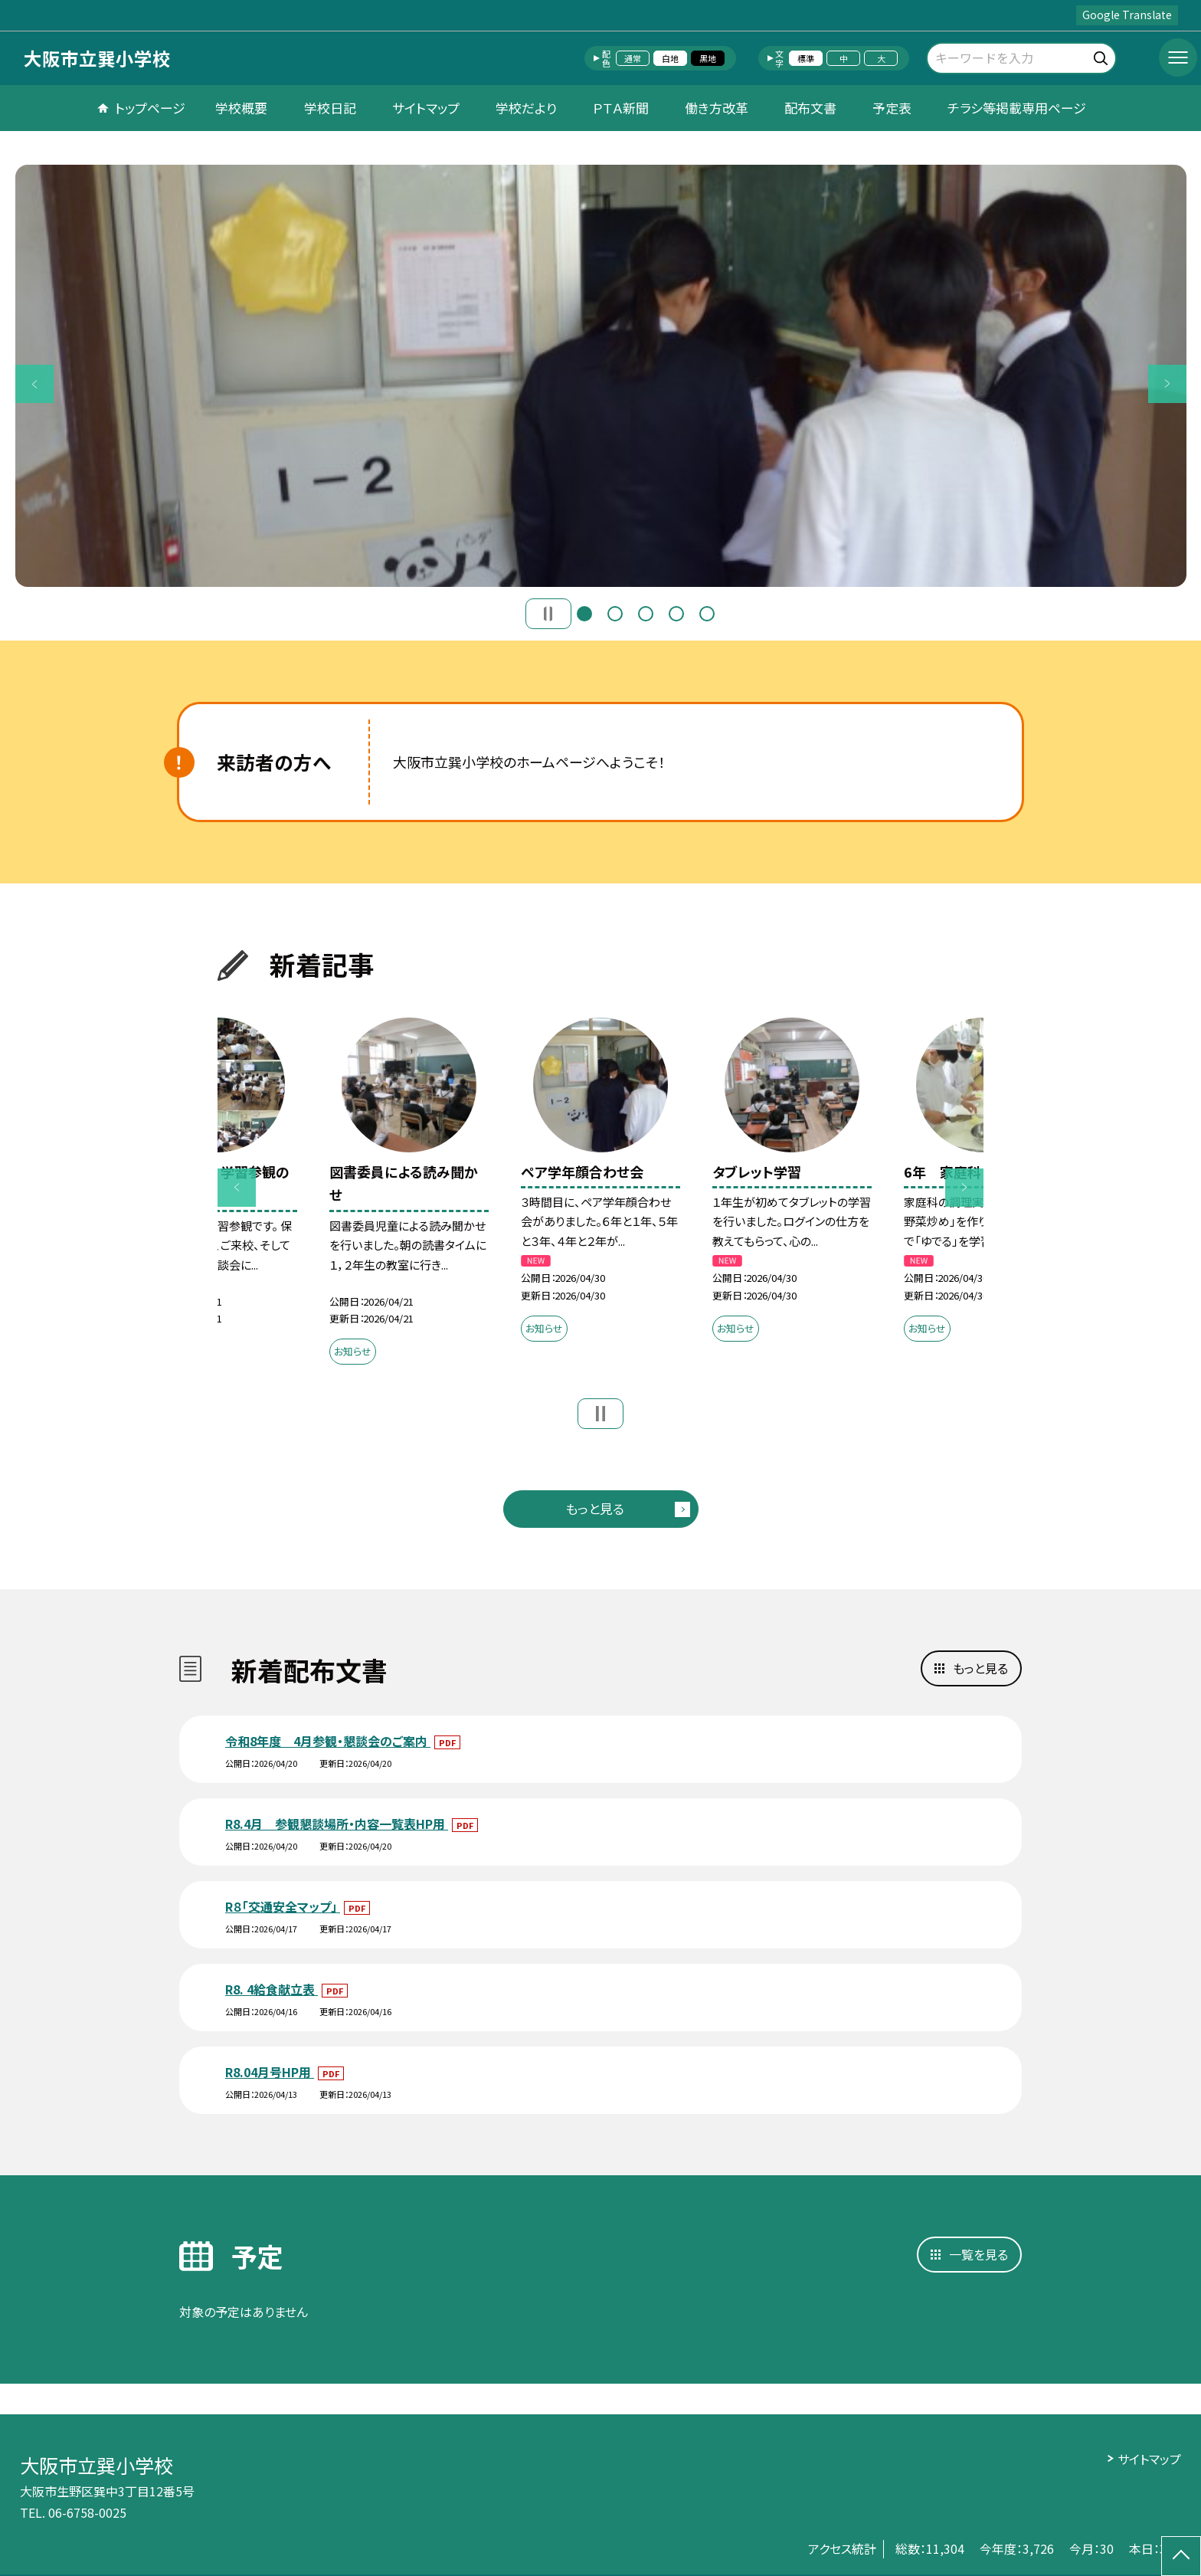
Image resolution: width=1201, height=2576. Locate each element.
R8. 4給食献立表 (271, 1989)
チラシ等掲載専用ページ (1016, 107)
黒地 (707, 58)
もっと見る (594, 1508)
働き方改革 (716, 107)
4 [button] (676, 613)
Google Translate (1127, 14)
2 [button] (615, 613)
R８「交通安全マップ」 (282, 1906)
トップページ (150, 107)
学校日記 (330, 107)
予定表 (891, 107)
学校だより (526, 107)
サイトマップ (426, 107)
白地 (670, 58)
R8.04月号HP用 (269, 2072)
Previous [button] (34, 384)
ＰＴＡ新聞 (621, 107)
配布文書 (810, 107)
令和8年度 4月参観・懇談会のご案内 (327, 1741)
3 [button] (645, 613)
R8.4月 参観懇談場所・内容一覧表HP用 (336, 1823)
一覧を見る (978, 2254)
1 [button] (584, 613)
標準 (805, 58)
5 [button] (707, 613)
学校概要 (241, 107)
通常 (632, 58)
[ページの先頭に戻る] (1181, 2556)
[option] (600, 376)
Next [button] (1167, 384)
